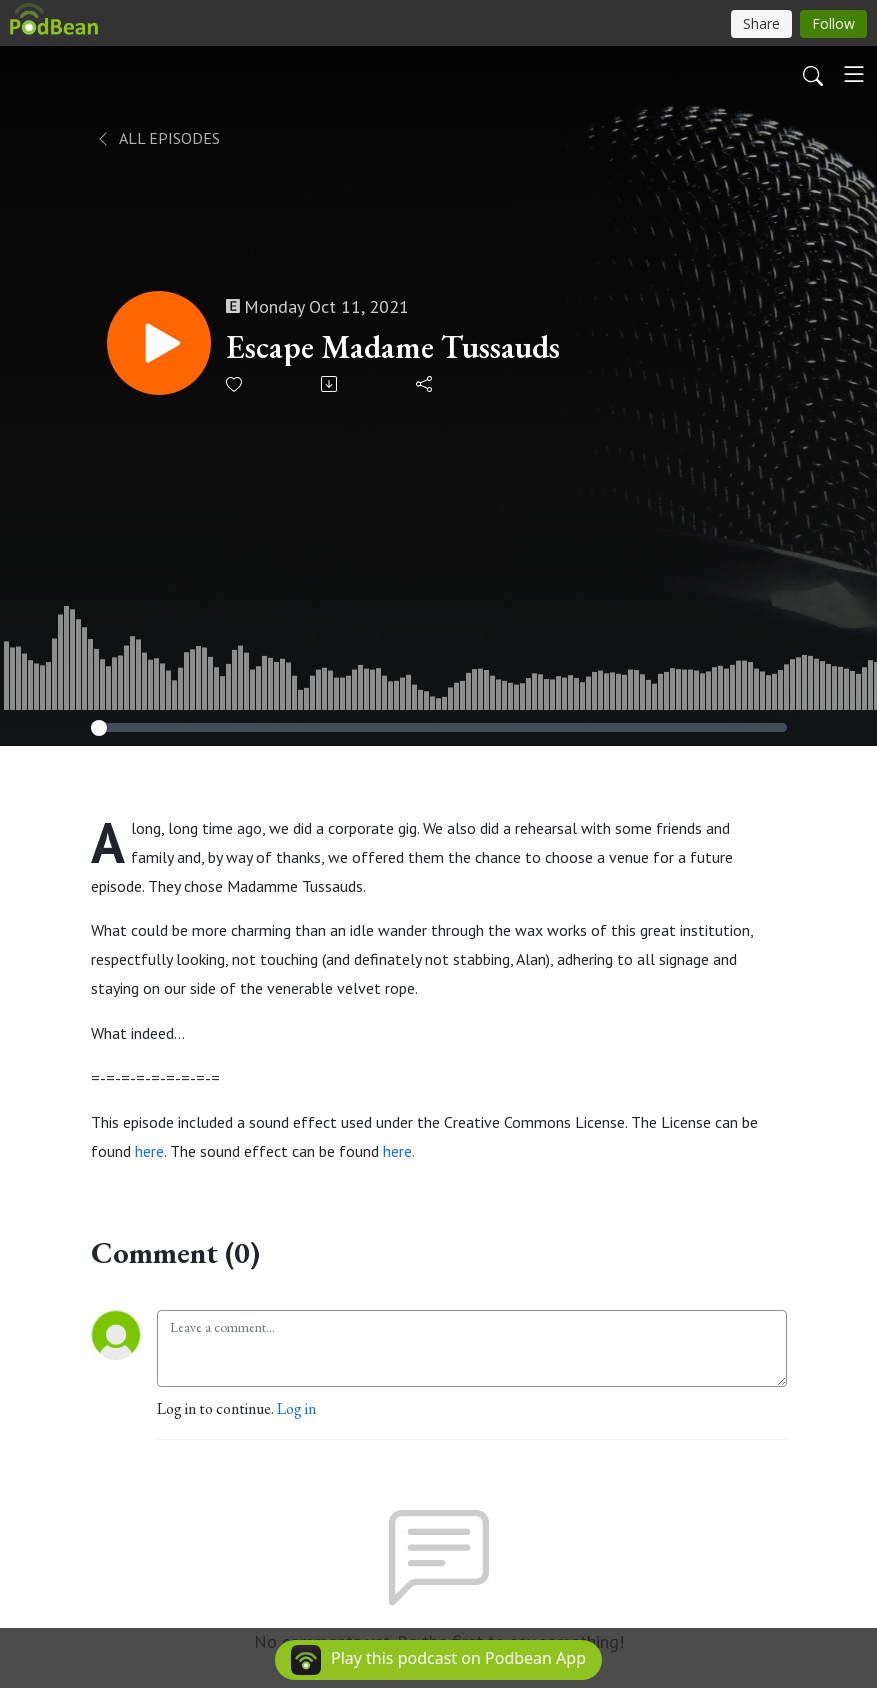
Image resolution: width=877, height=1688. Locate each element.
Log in (296, 1408)
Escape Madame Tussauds (393, 347)
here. (398, 1151)
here (149, 1151)
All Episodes (157, 138)
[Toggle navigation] (854, 74)
